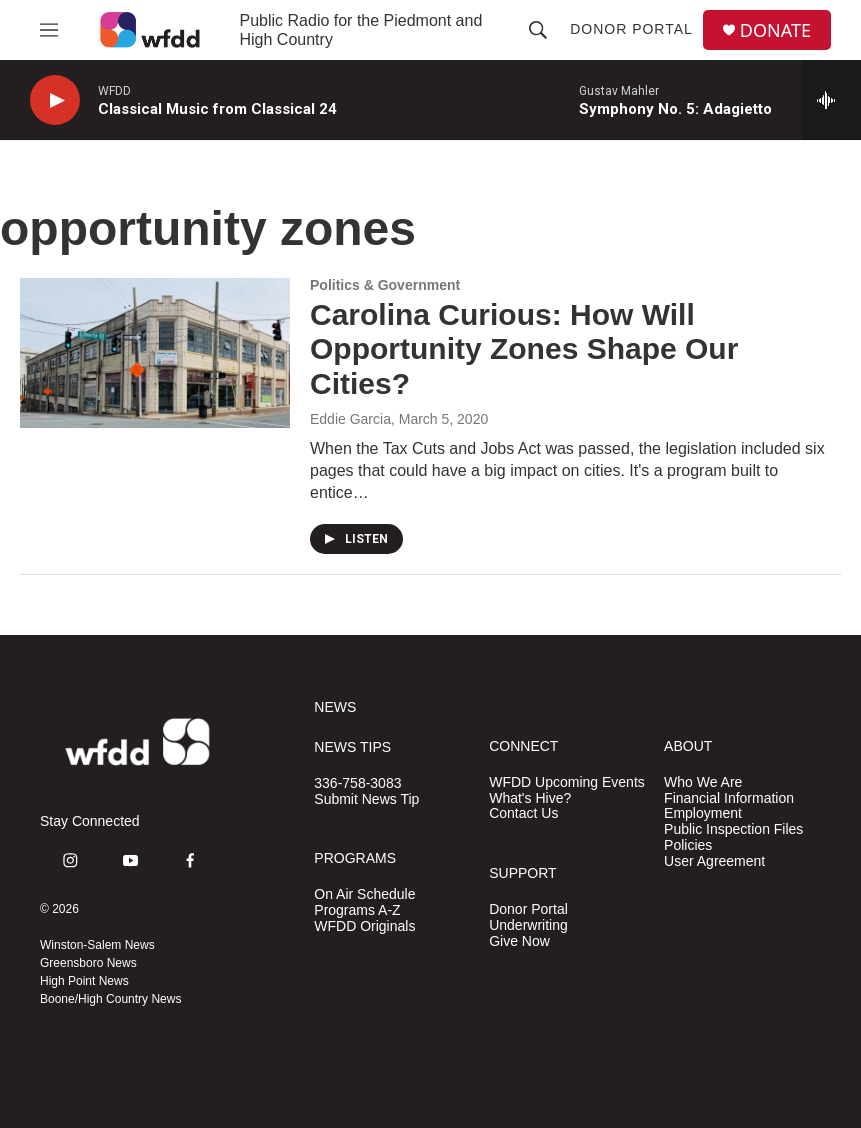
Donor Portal (631, 29)
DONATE (775, 30)
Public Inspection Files (733, 829)
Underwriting (528, 925)
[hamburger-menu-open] (49, 30)
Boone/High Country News (110, 999)
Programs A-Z (357, 910)
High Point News (84, 981)
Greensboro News (88, 963)
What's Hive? (530, 798)
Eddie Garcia (350, 419)
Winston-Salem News (97, 945)
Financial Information (729, 798)
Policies (688, 845)
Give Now (519, 941)
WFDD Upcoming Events (567, 782)
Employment (703, 813)
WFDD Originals (364, 926)
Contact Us (523, 813)
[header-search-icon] (538, 30)
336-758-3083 (357, 783)
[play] (55, 100)
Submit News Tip (366, 799)
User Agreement (714, 861)
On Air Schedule (364, 894)
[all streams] (831, 100)
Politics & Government (385, 285)
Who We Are (703, 782)
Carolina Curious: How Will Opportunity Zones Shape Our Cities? (524, 349)
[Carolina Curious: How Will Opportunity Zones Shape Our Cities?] (155, 353)
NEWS (335, 707)
